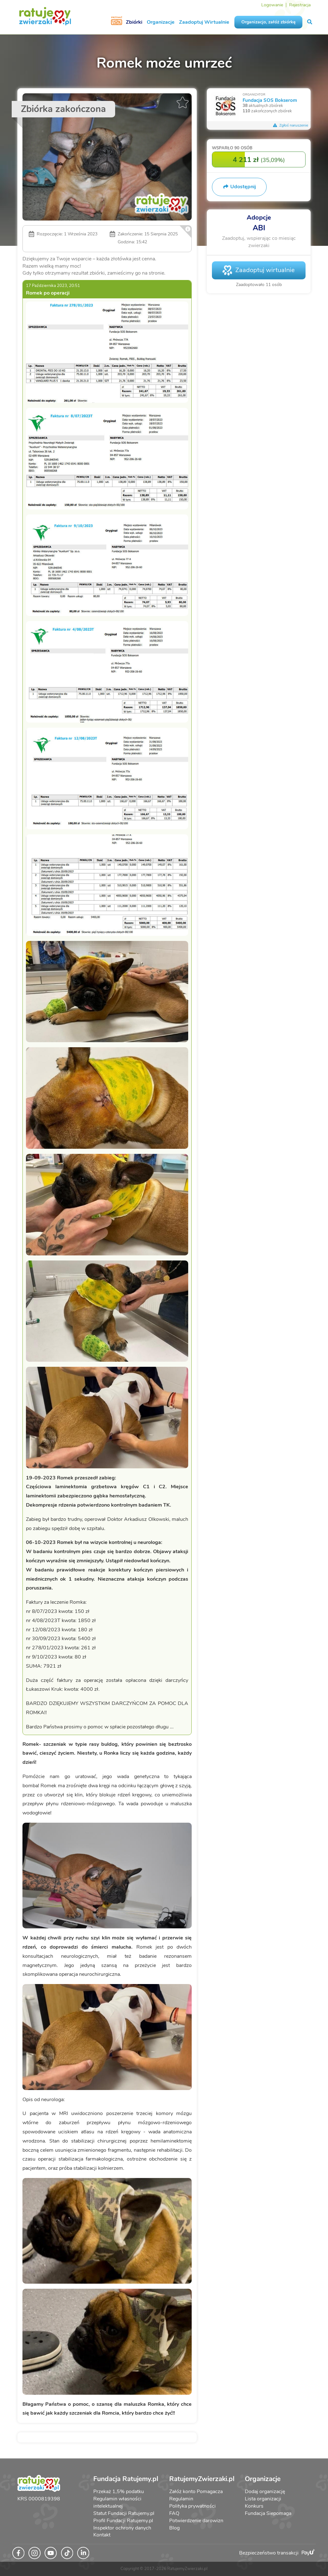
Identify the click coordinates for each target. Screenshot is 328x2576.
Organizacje (161, 22)
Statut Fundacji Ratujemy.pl (123, 2513)
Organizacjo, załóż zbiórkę (268, 22)
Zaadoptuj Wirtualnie (204, 22)
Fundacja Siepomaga (268, 2513)
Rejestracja (300, 5)
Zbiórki (134, 22)
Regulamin (181, 2498)
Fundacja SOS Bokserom (270, 100)
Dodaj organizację (265, 2491)
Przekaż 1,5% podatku (118, 2491)
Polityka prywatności (192, 2506)
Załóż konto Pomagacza (196, 2491)
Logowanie (272, 5)
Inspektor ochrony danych (122, 2527)
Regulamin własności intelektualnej (117, 2502)
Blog (174, 2527)
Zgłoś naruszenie (290, 125)
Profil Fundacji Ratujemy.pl (123, 2520)
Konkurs (254, 2506)
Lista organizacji (263, 2498)
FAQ (174, 2513)
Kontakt (101, 2534)
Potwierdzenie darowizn (196, 2520)
